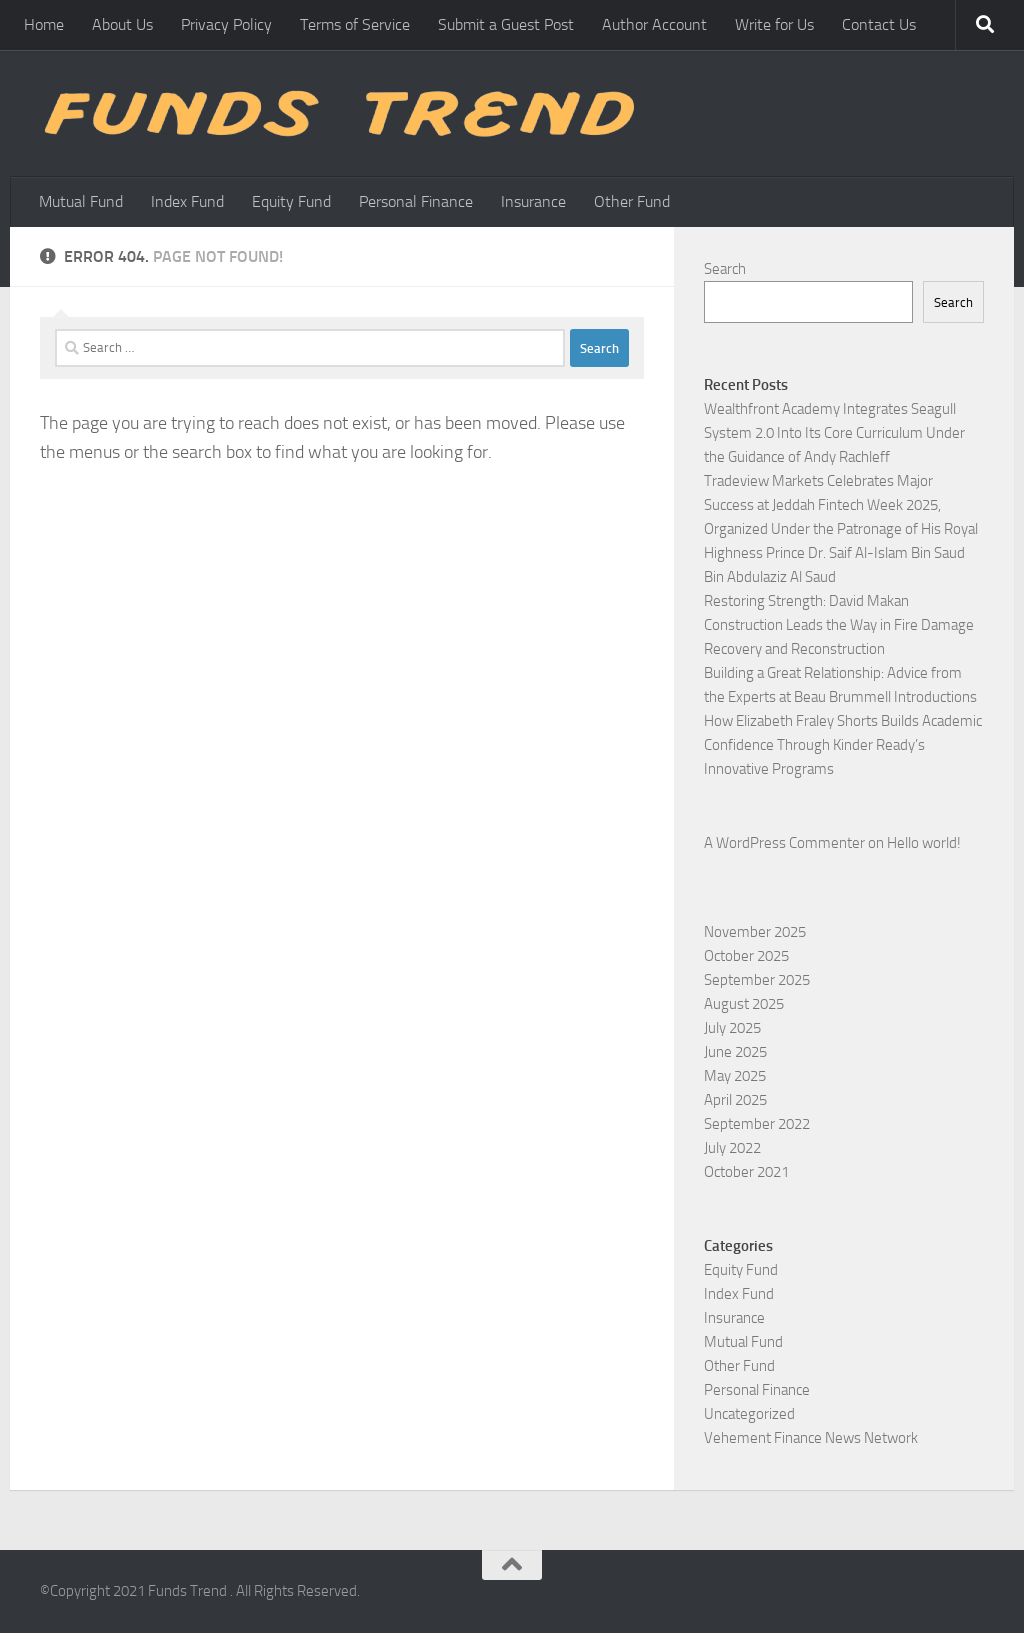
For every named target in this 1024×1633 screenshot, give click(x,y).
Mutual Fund (81, 201)
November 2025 (755, 932)
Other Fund (632, 201)
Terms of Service (355, 24)
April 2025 (735, 1100)
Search (725, 269)
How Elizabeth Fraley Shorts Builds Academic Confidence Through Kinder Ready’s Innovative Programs (843, 745)
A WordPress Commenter (784, 843)
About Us (122, 24)
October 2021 (746, 1172)
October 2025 (746, 956)
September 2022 (757, 1124)
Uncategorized (749, 1414)
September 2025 (757, 980)
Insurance (533, 201)
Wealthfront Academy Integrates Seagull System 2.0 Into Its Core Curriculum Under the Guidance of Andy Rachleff (834, 433)
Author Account (654, 24)
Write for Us (774, 24)
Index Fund (187, 201)
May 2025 (735, 1076)
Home (44, 24)
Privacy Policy (226, 24)
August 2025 (744, 1004)
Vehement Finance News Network (811, 1438)
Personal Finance (416, 201)
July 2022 (732, 1148)
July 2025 (732, 1028)
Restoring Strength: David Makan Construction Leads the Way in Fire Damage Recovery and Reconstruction (839, 625)
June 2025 (735, 1052)
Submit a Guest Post (506, 24)
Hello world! (924, 843)
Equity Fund (291, 201)
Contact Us (879, 24)
